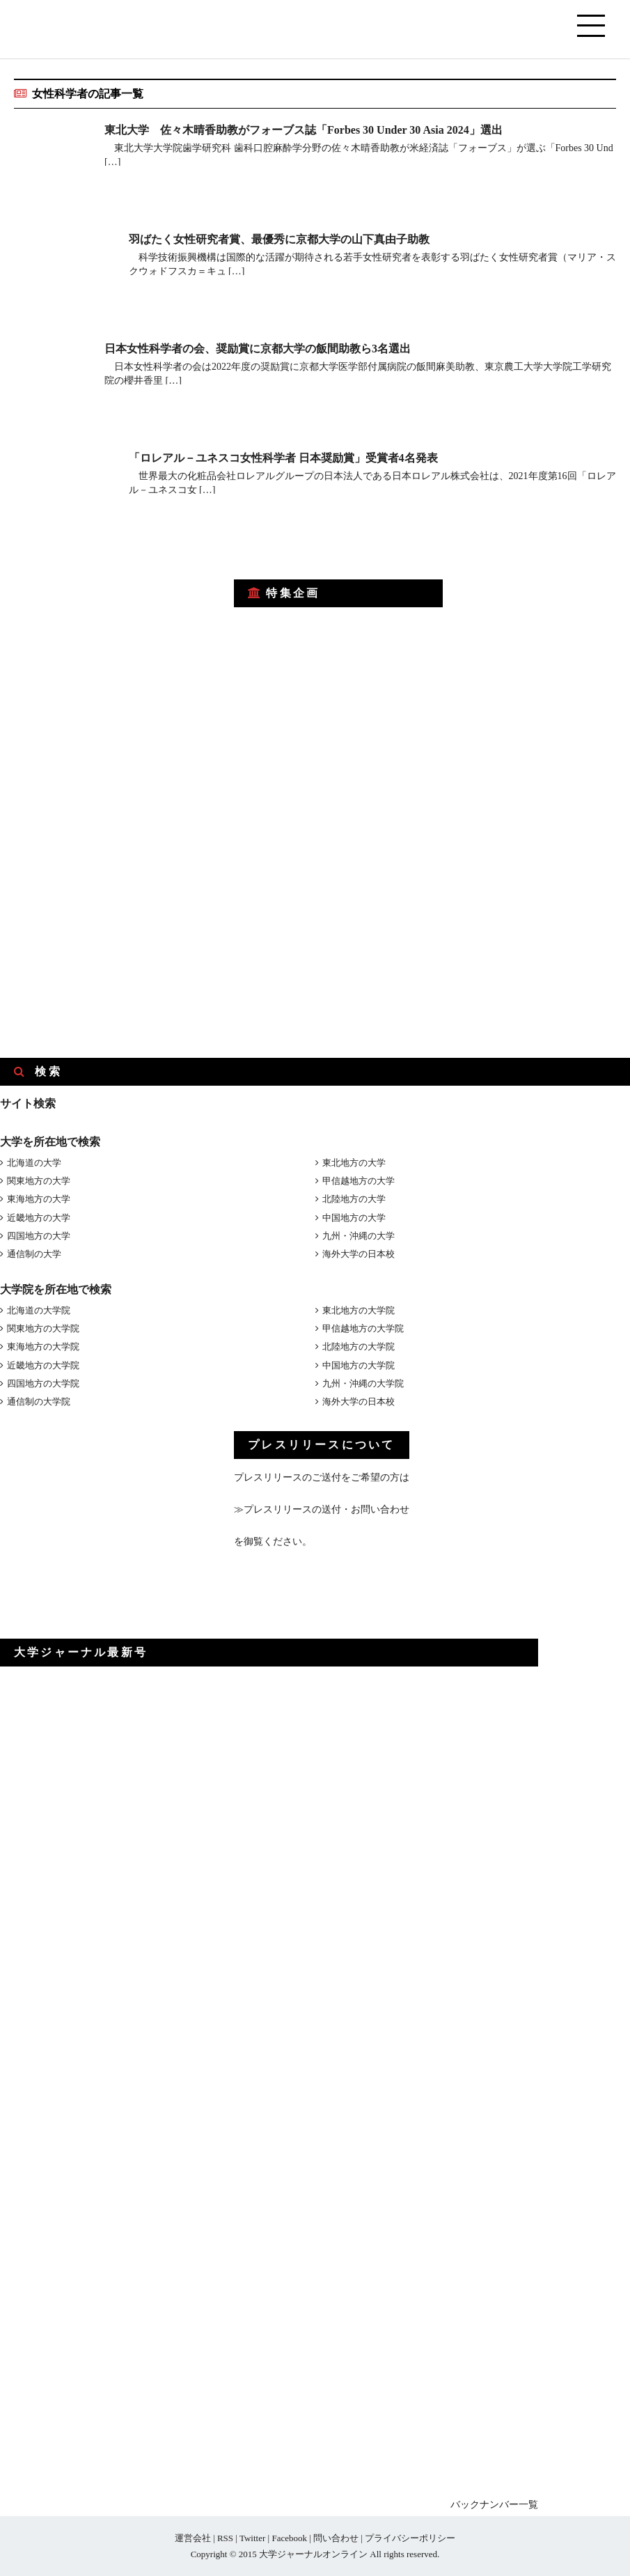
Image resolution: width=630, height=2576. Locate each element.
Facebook (289, 2538)
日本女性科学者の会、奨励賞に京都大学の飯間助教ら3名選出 (257, 348)
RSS (225, 2538)
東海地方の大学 (38, 1199)
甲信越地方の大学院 (363, 1328)
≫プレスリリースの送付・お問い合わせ (321, 1509)
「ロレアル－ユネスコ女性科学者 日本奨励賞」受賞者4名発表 (283, 458)
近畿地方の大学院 (43, 1365)
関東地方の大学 (38, 1181)
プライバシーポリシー (410, 2538)
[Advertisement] (104, 652)
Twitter (252, 2538)
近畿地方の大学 (38, 1217)
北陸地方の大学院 (358, 1346)
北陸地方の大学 (354, 1199)
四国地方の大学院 (43, 1383)
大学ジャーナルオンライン (313, 2554)
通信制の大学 (34, 1254)
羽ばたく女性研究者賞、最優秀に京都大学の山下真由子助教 (279, 239)
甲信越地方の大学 (358, 1181)
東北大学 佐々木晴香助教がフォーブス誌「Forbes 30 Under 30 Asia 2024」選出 (303, 130)
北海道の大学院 (38, 1310)
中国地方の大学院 (358, 1365)
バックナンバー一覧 (494, 2504)
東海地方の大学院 (43, 1346)
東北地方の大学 (354, 1162)
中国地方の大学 (354, 1217)
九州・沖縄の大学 (358, 1236)
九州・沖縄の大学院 (363, 1383)
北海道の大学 (34, 1162)
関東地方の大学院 (43, 1328)
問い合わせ (336, 2538)
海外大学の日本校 (358, 1254)
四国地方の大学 (38, 1236)
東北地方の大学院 (358, 1310)
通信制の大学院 (38, 1401)
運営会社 (193, 2538)
